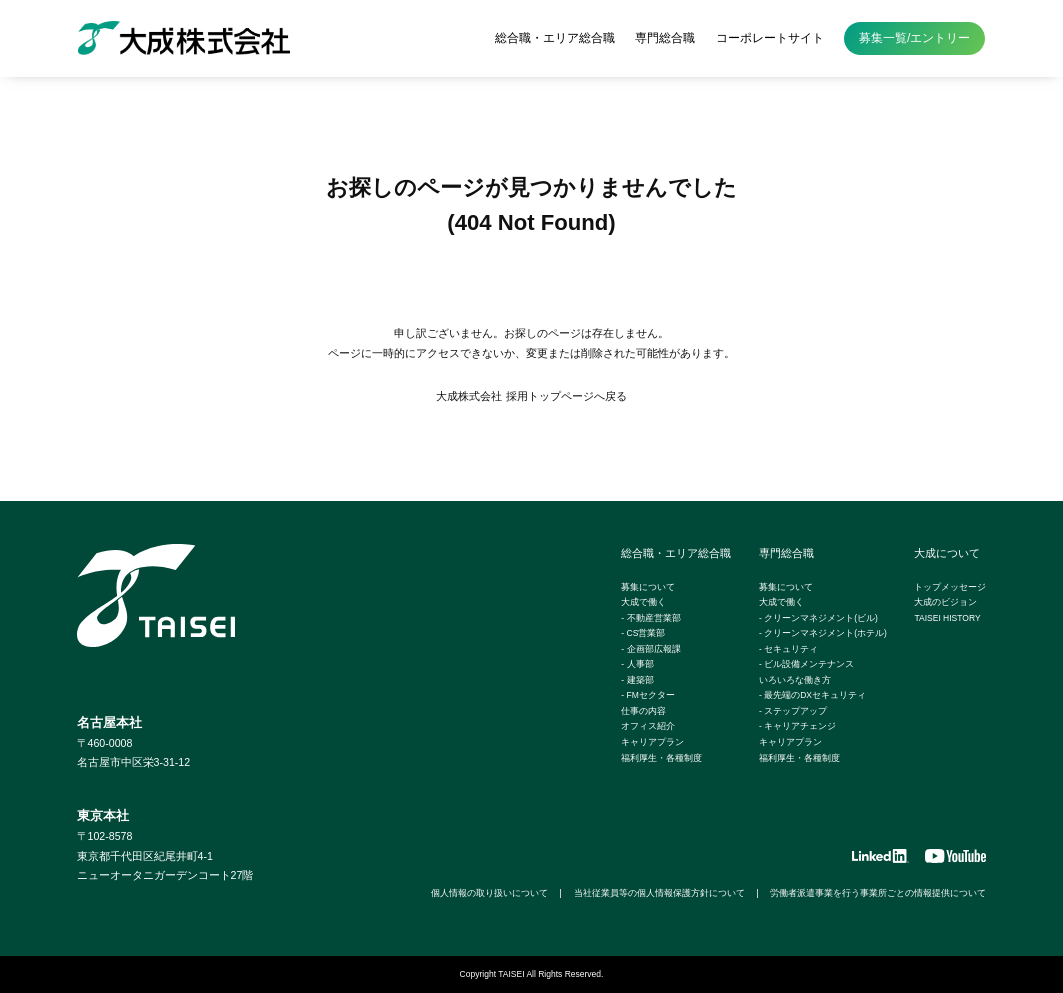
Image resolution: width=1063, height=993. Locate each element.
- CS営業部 (643, 633)
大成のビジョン (945, 602)
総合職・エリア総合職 (555, 38)
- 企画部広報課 (650, 649)
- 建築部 (637, 680)
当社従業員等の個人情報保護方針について (659, 893)
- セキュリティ (788, 649)
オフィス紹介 (648, 726)
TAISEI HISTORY (947, 618)
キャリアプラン (652, 742)
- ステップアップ (793, 711)
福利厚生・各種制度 (661, 758)
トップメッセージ (950, 587)
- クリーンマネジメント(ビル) (818, 618)
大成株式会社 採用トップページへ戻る (531, 396)
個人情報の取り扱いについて (489, 893)
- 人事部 (637, 664)
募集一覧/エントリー (914, 38)
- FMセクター (647, 695)
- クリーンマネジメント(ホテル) (823, 633)
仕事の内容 (643, 711)
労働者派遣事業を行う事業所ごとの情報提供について (878, 893)
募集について (648, 587)
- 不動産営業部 (650, 618)
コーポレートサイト (770, 38)
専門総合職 (665, 38)
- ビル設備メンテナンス (806, 664)
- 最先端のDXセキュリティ (812, 695)
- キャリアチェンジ (797, 726)
